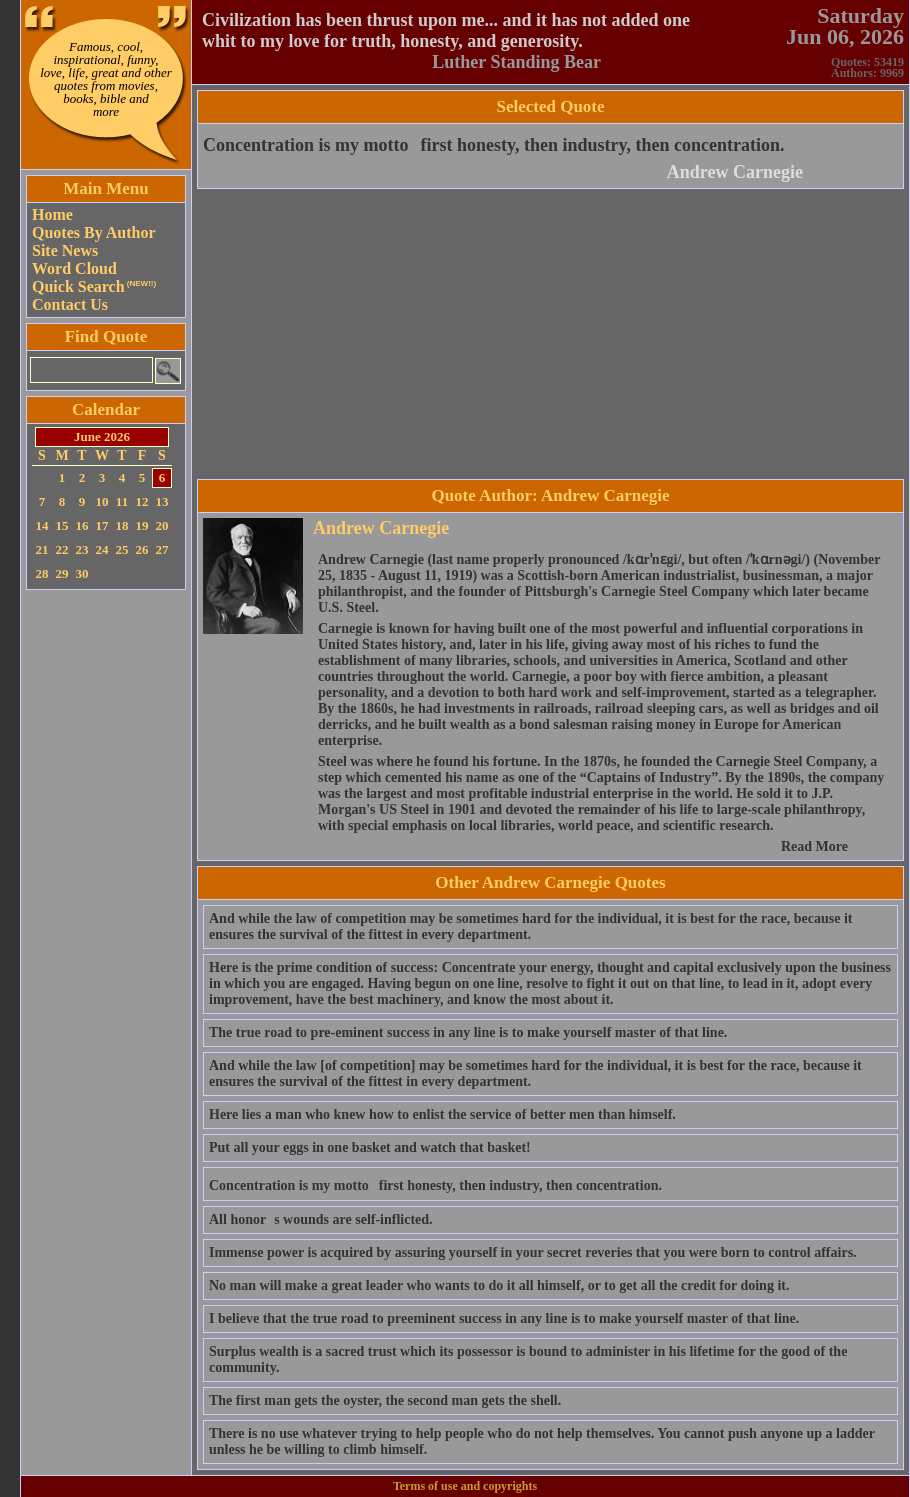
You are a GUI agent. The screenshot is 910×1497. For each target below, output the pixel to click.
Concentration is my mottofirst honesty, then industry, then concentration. (494, 145)
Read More (814, 846)
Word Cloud (74, 268)
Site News (65, 250)
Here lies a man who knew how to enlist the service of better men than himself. (442, 1114)
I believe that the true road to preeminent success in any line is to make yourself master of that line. (504, 1318)
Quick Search (94, 286)
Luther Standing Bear (516, 62)
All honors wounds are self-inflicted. (321, 1219)
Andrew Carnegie (735, 172)
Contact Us (70, 304)
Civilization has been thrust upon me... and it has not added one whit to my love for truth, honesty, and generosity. (446, 30)
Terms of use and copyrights (465, 1486)
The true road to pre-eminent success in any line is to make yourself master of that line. (468, 1032)
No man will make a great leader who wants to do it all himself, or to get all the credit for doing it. (499, 1285)
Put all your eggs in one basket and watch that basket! (370, 1147)
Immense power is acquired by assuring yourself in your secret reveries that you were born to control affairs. (533, 1252)
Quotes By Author (94, 232)
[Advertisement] (106, 895)
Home (52, 214)
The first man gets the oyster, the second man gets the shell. (385, 1400)
